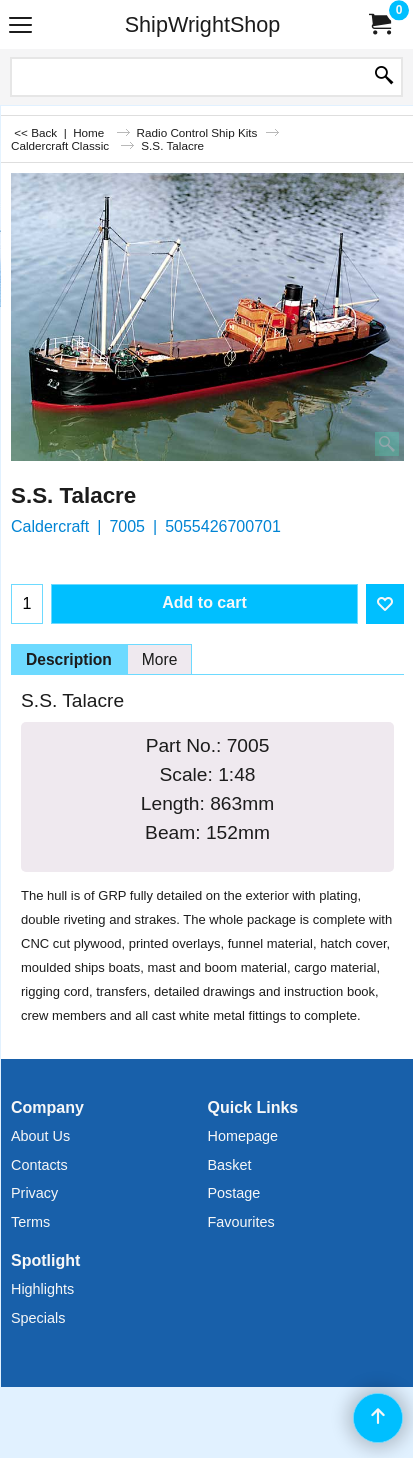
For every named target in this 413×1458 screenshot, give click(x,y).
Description (69, 659)
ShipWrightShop (203, 24)
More (160, 659)
